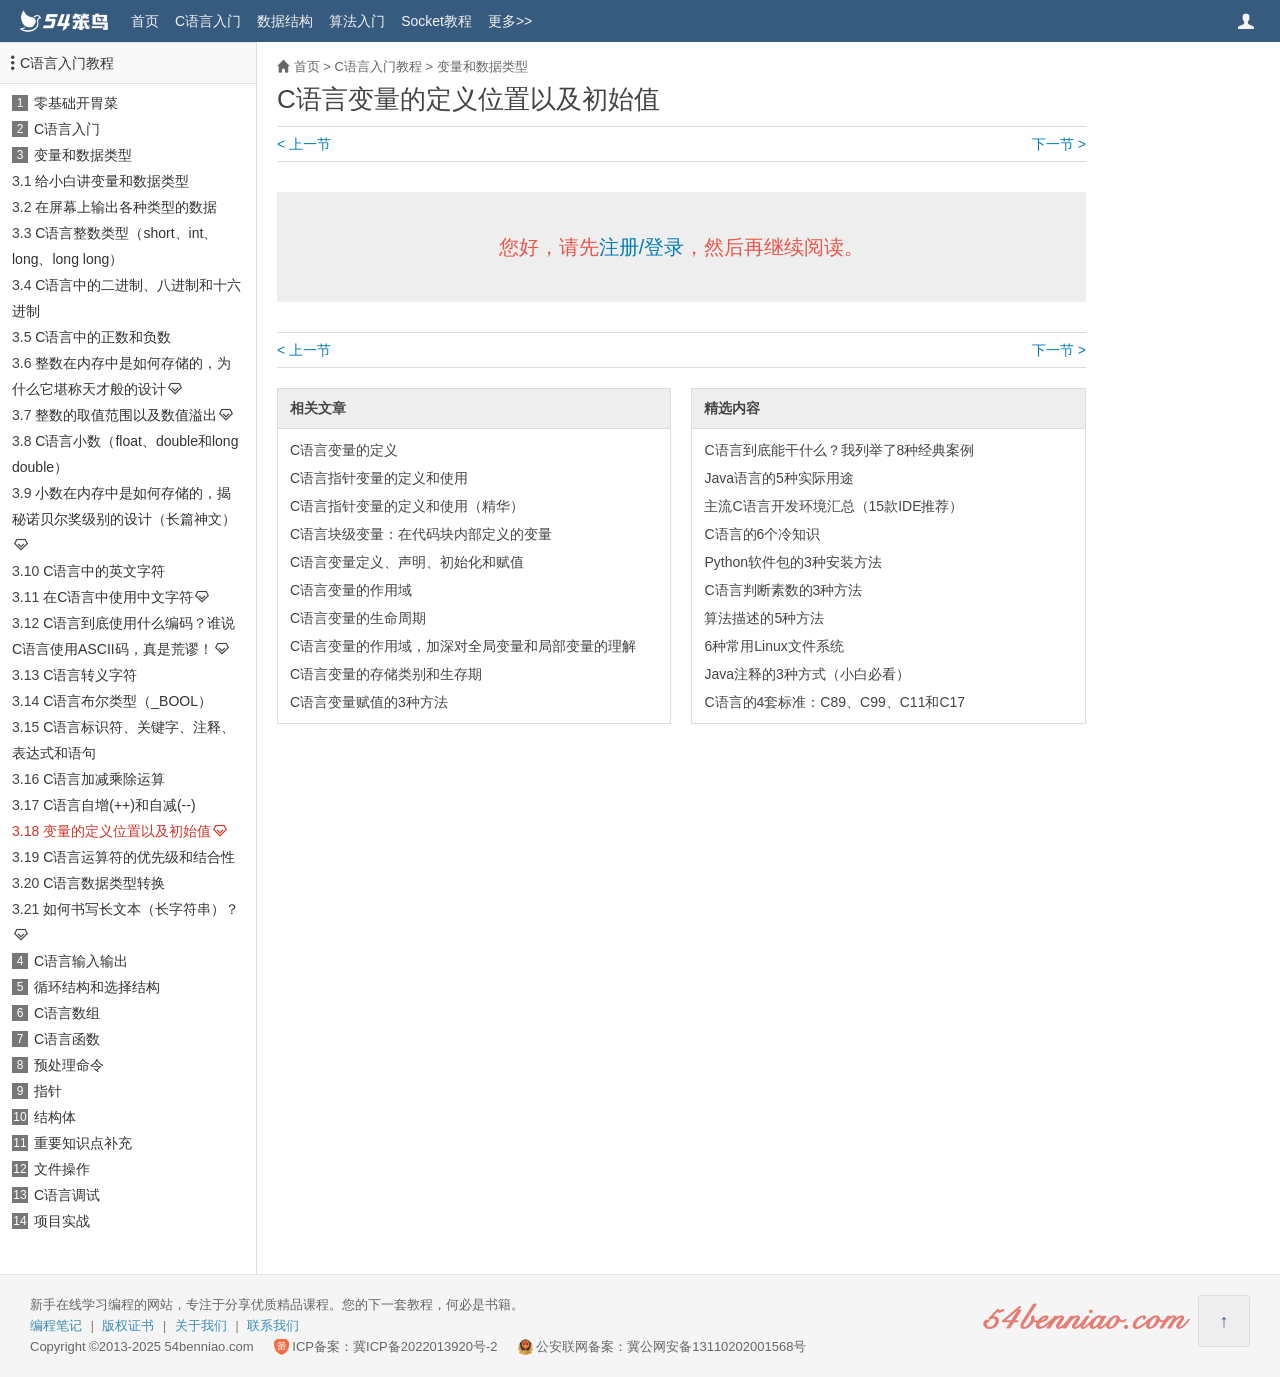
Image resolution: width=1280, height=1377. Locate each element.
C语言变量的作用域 (351, 590)
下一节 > (1059, 144)
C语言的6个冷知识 (762, 534)
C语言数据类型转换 (104, 883)
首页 (145, 21)
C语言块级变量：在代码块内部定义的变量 (421, 534)
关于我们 (201, 1325)
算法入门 (357, 21)
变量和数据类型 (83, 155)
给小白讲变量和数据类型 (112, 181)
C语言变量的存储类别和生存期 (386, 674)
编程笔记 (56, 1325)
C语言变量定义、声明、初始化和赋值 (407, 562)
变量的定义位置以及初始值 (127, 831)
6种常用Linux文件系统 (773, 646)
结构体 (55, 1117)
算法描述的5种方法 (764, 618)
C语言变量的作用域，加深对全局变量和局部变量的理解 (463, 646)
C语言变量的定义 (344, 450)
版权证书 (128, 1325)
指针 (48, 1091)
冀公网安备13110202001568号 (716, 1346)
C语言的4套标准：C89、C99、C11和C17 (834, 702)
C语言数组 (67, 1013)
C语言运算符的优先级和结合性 (139, 857)
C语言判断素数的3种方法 (783, 590)
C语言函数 (67, 1039)
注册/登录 (642, 247)
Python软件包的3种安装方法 (792, 562)
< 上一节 (304, 144)
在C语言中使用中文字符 (118, 597)
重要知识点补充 (83, 1143)
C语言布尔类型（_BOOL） (127, 701)
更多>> (510, 21)
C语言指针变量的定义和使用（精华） (407, 506)
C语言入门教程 (67, 63)
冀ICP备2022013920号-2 (425, 1346)
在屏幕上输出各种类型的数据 (126, 207)
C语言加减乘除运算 (104, 779)
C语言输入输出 (81, 961)
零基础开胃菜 (76, 103)
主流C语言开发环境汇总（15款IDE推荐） (833, 506)
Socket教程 (436, 21)
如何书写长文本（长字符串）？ (141, 909)
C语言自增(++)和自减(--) (119, 805)
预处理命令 (69, 1065)
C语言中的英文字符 (104, 571)
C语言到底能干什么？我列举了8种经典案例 (839, 450)
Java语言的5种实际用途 (778, 478)
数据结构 (285, 21)
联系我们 (273, 1325)
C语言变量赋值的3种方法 (369, 702)
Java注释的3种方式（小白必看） (806, 674)
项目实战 (62, 1221)
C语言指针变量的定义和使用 (379, 478)
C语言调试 (67, 1195)
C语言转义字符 (90, 675)
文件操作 (62, 1169)
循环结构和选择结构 (97, 987)
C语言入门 (208, 21)
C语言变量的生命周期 (358, 618)
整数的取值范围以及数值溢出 (126, 415)
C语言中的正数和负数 (103, 337)
